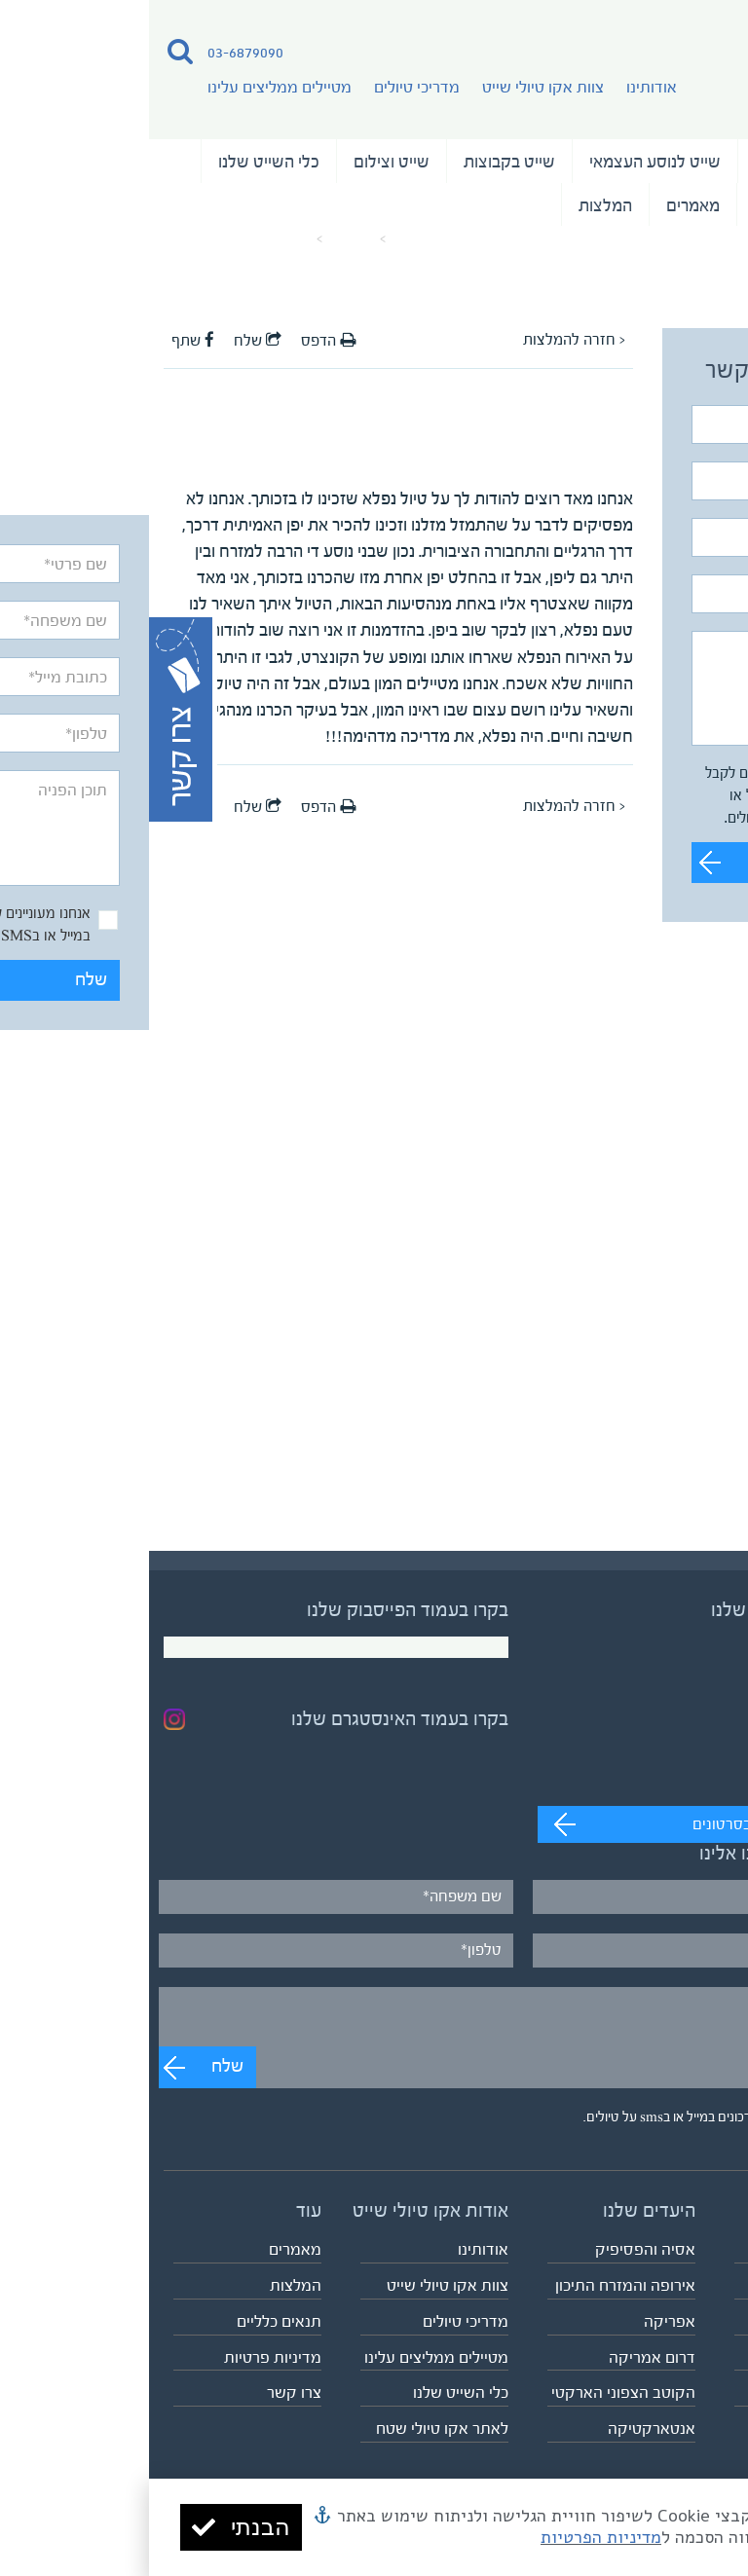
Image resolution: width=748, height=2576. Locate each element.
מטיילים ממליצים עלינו (130, 87)
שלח (675, 862)
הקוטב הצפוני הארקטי (474, 2392)
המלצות (456, 205)
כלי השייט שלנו (119, 161)
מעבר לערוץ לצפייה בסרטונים (634, 1824)
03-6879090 (96, 52)
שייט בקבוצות (360, 161)
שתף (43, 341)
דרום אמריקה (503, 2357)
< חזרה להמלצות (425, 340)
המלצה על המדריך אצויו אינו (89, 239)
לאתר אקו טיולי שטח (293, 2428)
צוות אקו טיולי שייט (394, 87)
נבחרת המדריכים (661, 205)
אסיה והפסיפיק (496, 2249)
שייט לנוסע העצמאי (506, 161)
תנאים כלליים (130, 2321)
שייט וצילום (242, 161)
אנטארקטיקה (502, 2428)
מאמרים (544, 205)
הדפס (179, 341)
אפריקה (520, 2321)
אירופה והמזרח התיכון (476, 2285)
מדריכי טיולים (268, 87)
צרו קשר (145, 2392)
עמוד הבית (273, 239)
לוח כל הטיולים (686, 2392)
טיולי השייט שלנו (661, 161)
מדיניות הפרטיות (452, 2537)
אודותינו (502, 87)
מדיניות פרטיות (123, 2357)
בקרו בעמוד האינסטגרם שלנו (250, 1719)
